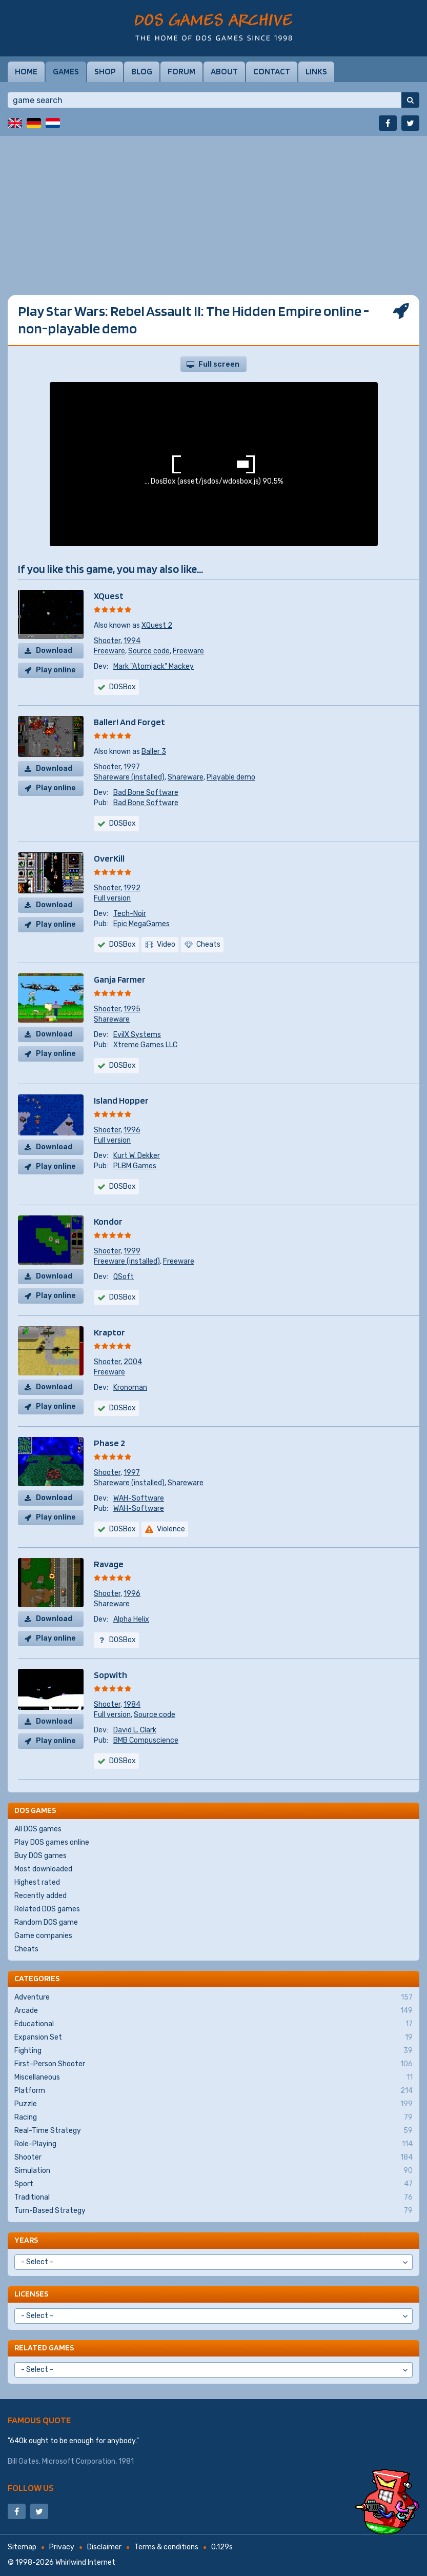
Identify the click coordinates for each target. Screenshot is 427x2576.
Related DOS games (47, 1909)
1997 (132, 767)
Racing (213, 2117)
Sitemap (22, 2547)
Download (54, 650)
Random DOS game (46, 1922)
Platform (213, 2091)
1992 (132, 888)
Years (26, 2240)
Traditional (213, 2197)
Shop (105, 71)
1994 (132, 640)
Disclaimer (104, 2547)
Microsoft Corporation (78, 2461)
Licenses (31, 2294)
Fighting (213, 2051)
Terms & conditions (166, 2547)
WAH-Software (138, 1498)
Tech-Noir (129, 913)
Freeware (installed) (127, 1261)
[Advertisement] (213, 207)
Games (66, 71)
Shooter (107, 640)
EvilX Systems (137, 1034)
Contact (271, 71)
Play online (56, 670)
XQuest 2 (156, 625)
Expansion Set (213, 2037)
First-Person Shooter (213, 2064)
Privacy (61, 2547)
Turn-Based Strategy (213, 2211)
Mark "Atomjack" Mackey (153, 666)
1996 (132, 1130)
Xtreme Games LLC (145, 1045)
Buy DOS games (40, 1855)
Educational (213, 2024)
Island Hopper (121, 1100)
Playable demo (231, 777)
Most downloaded (43, 1869)
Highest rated (37, 1882)
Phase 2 (109, 1442)
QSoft (123, 1276)
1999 (132, 1251)
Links (316, 71)
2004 (133, 1361)
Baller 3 (153, 751)
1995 (132, 1009)
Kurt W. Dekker (136, 1155)
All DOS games (38, 1829)
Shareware (186, 777)
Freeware (109, 651)
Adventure (213, 1997)
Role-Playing (213, 2144)
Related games (44, 2347)
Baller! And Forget (129, 721)
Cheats (26, 1949)
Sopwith (110, 1674)
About (224, 71)
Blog (141, 71)
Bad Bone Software (145, 792)
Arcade (213, 2011)
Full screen (218, 364)
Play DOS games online (51, 1842)
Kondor (108, 1221)
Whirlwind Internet (85, 2562)
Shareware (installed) (129, 777)
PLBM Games (134, 1166)
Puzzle (213, 2104)
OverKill (109, 858)
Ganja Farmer (120, 979)
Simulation (213, 2171)
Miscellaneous (213, 2077)
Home (26, 71)
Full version (112, 898)
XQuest (109, 595)
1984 (132, 1704)
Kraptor (109, 1332)
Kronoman (130, 1387)
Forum (181, 71)
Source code (149, 651)
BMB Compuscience (145, 1740)
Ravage (109, 1564)
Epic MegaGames (141, 924)
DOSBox (122, 687)
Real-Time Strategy (213, 2131)
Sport (213, 2184)
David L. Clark (134, 1730)
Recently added (40, 1895)
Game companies (43, 1935)
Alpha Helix (131, 1619)
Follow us (31, 2487)
